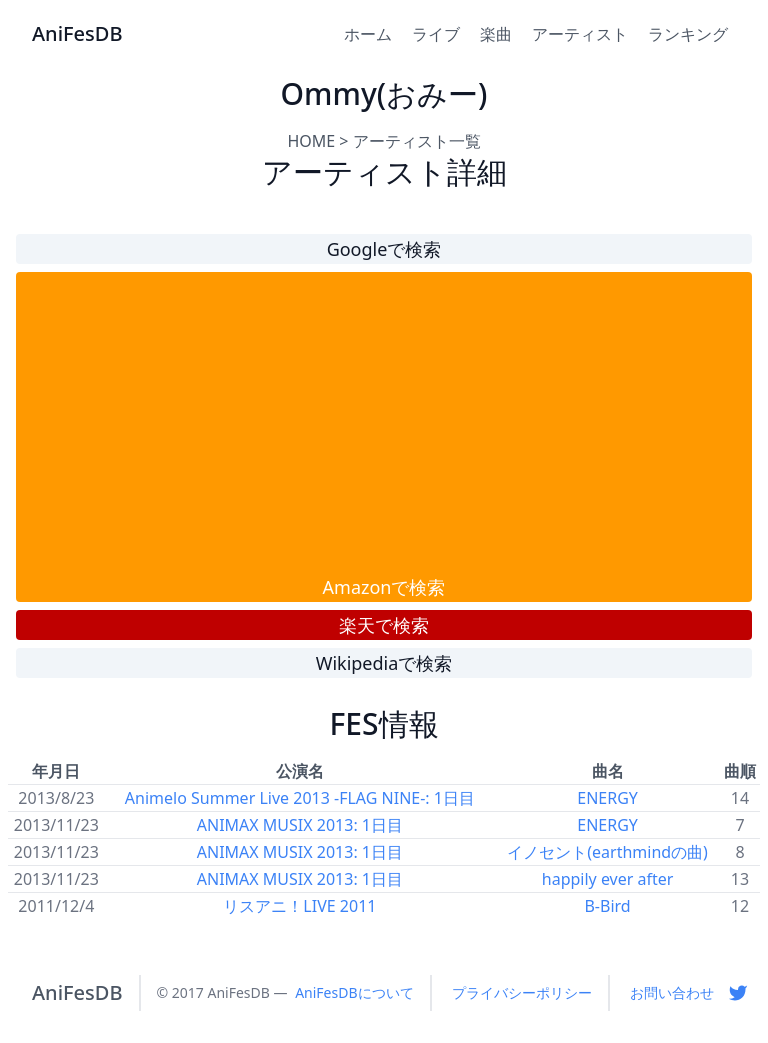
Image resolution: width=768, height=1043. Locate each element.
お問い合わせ (672, 992)
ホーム (368, 34)
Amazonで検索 (384, 587)
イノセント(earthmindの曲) (607, 852)
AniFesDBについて (354, 992)
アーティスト (580, 34)
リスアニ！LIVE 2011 (299, 906)
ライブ (436, 34)
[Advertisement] (384, 423)
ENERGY (607, 798)
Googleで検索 (384, 249)
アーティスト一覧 (417, 141)
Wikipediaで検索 (384, 663)
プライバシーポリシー (522, 992)
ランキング (688, 34)
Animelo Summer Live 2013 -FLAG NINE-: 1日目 (300, 798)
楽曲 (496, 34)
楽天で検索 (384, 625)
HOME (311, 141)
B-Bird (607, 906)
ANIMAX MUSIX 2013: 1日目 (300, 825)
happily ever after (608, 879)
